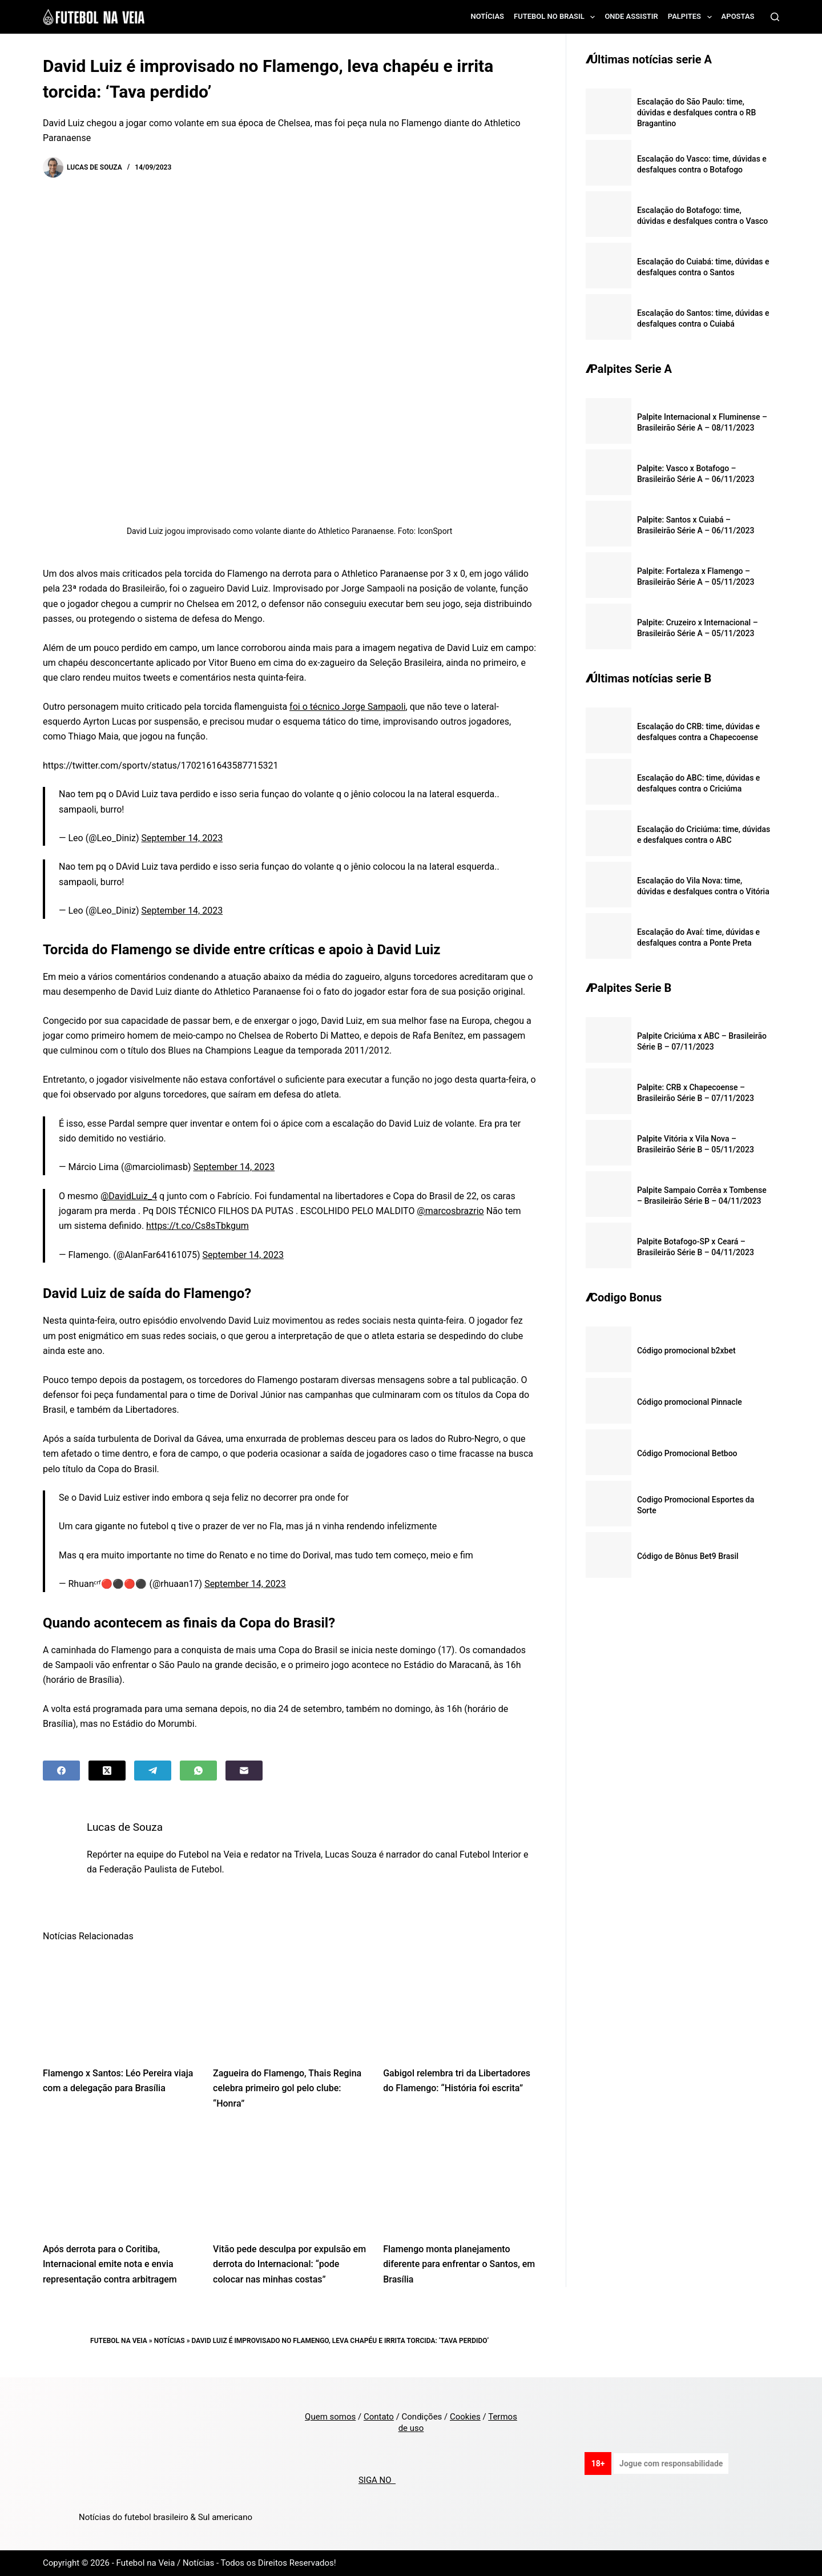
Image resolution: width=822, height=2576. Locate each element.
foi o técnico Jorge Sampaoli (347, 706)
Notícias (488, 16)
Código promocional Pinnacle (689, 1401)
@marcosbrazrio (450, 1210)
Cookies (465, 2417)
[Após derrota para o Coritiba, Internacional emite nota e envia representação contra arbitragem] (119, 2179)
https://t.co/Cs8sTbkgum (197, 1225)
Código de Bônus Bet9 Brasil (688, 1556)
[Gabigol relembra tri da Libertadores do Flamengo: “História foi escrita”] (459, 2003)
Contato (379, 2417)
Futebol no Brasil (556, 17)
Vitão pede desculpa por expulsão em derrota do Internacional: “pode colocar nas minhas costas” (289, 2264)
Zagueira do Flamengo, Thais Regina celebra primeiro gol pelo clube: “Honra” (287, 2088)
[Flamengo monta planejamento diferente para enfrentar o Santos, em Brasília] (459, 2179)
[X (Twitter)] (107, 1771)
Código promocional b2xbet (686, 1350)
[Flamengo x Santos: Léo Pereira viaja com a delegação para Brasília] (119, 2003)
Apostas (738, 16)
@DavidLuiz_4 (128, 1196)
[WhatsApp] (198, 1771)
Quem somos (330, 2417)
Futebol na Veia (118, 2341)
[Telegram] (152, 1771)
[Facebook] (61, 1771)
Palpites (692, 17)
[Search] (775, 17)
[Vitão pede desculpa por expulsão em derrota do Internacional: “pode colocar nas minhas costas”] (289, 2179)
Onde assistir (631, 16)
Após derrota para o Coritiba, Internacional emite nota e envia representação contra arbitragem (110, 2264)
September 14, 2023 (182, 838)
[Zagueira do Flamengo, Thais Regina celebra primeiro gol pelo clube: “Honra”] (289, 2003)
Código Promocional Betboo (687, 1453)
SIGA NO (377, 2480)
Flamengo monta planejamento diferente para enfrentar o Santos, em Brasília (459, 2264)
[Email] (244, 1771)
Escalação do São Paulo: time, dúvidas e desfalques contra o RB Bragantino (696, 112)
